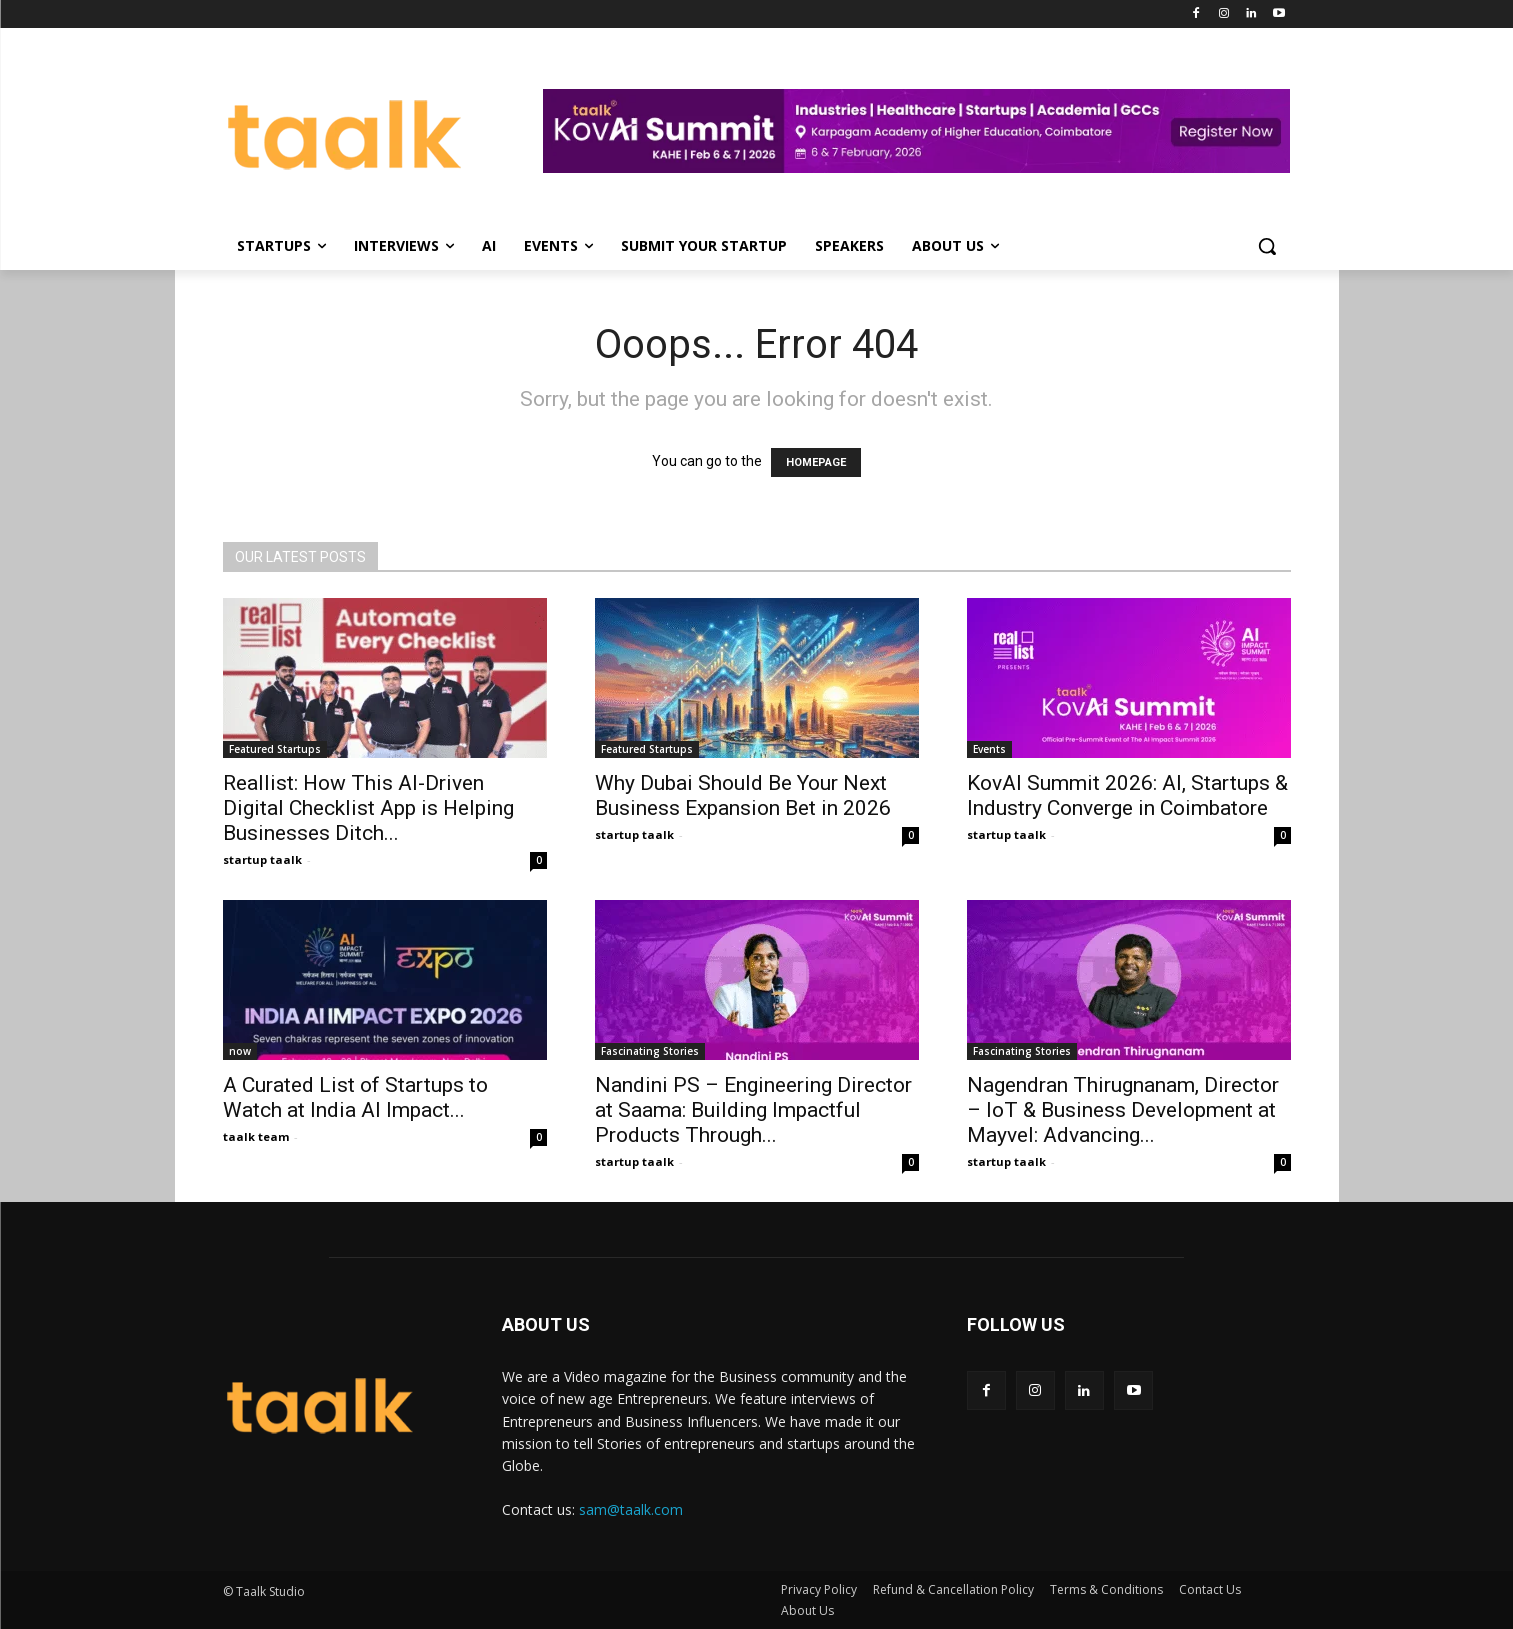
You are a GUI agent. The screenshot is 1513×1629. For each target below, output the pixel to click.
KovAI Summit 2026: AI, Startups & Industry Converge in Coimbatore (1127, 795)
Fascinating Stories (650, 1051)
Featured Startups (275, 749)
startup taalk (262, 859)
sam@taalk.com (631, 1509)
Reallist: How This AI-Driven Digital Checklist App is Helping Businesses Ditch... (368, 808)
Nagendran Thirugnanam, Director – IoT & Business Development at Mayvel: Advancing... (1123, 1110)
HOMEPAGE (816, 462)
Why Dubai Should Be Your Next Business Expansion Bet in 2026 (743, 795)
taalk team (256, 1136)
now (240, 1051)
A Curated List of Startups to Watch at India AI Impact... (355, 1097)
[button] (1267, 246)
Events (989, 749)
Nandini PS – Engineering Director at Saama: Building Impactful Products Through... (753, 1110)
